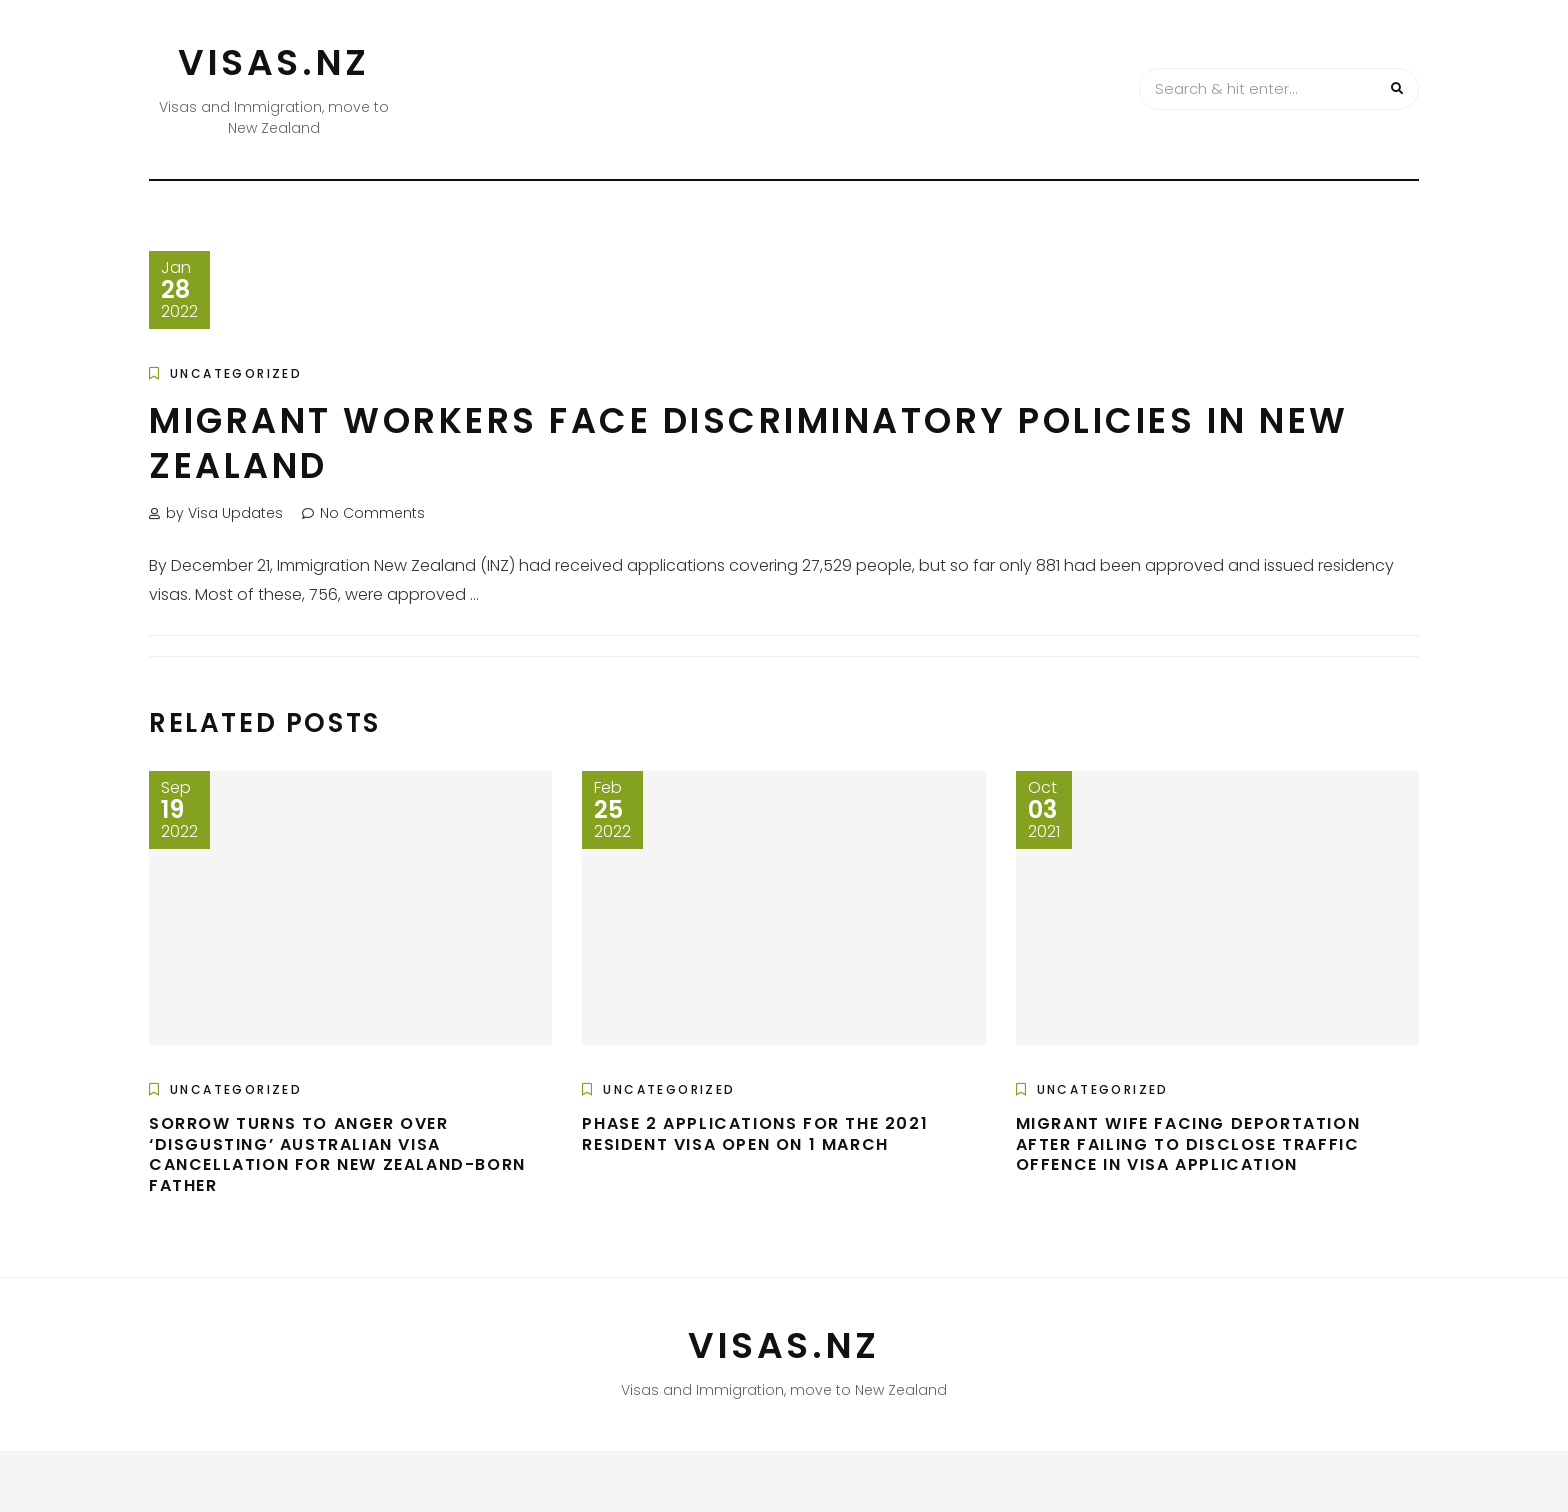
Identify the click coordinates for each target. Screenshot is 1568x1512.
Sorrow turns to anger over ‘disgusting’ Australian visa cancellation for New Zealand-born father (337, 1154)
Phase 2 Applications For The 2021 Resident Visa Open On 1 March (755, 1134)
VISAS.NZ (274, 62)
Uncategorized (236, 373)
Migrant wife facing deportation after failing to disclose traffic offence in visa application (1188, 1144)
